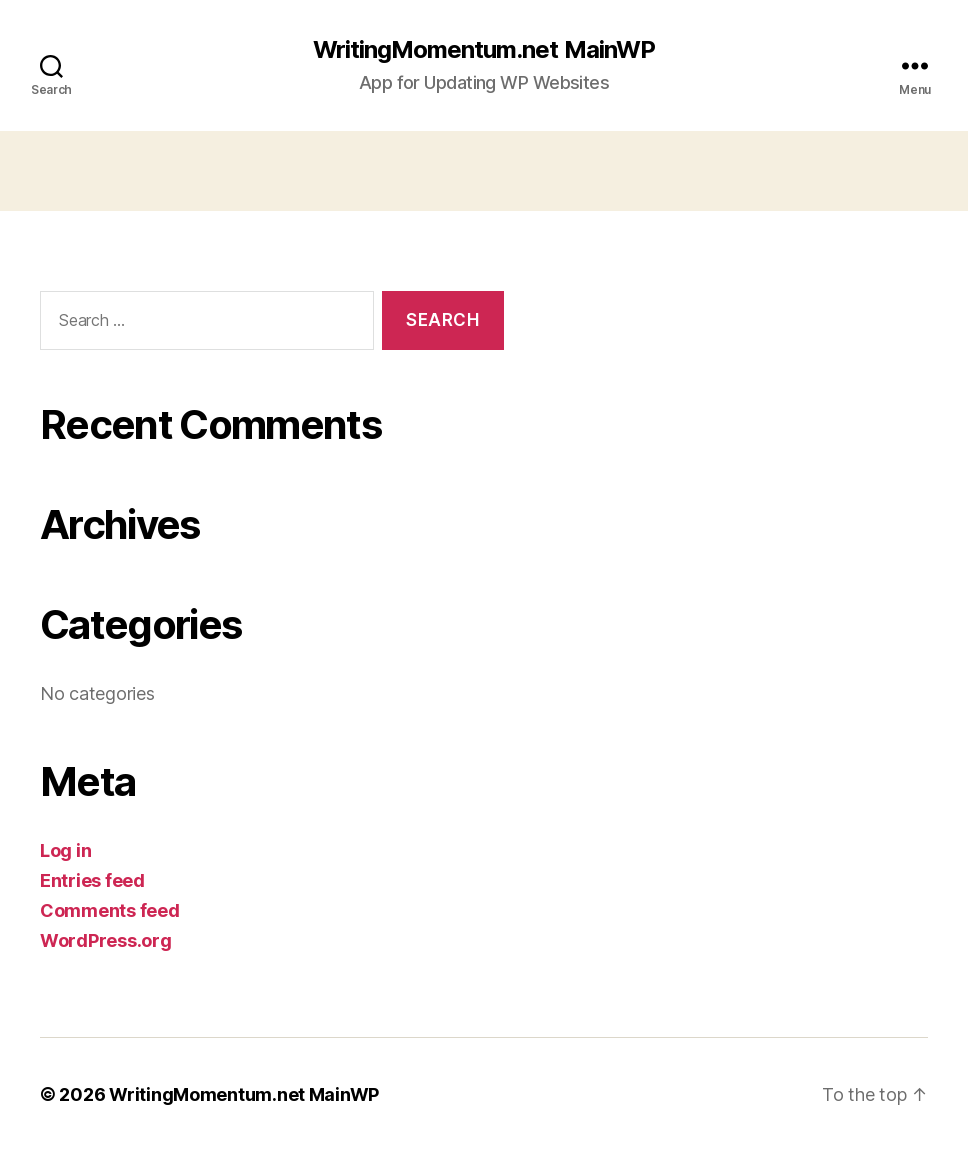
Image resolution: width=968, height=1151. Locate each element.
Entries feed (92, 880)
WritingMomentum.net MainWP (483, 50)
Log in (65, 850)
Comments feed (110, 910)
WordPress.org (106, 940)
